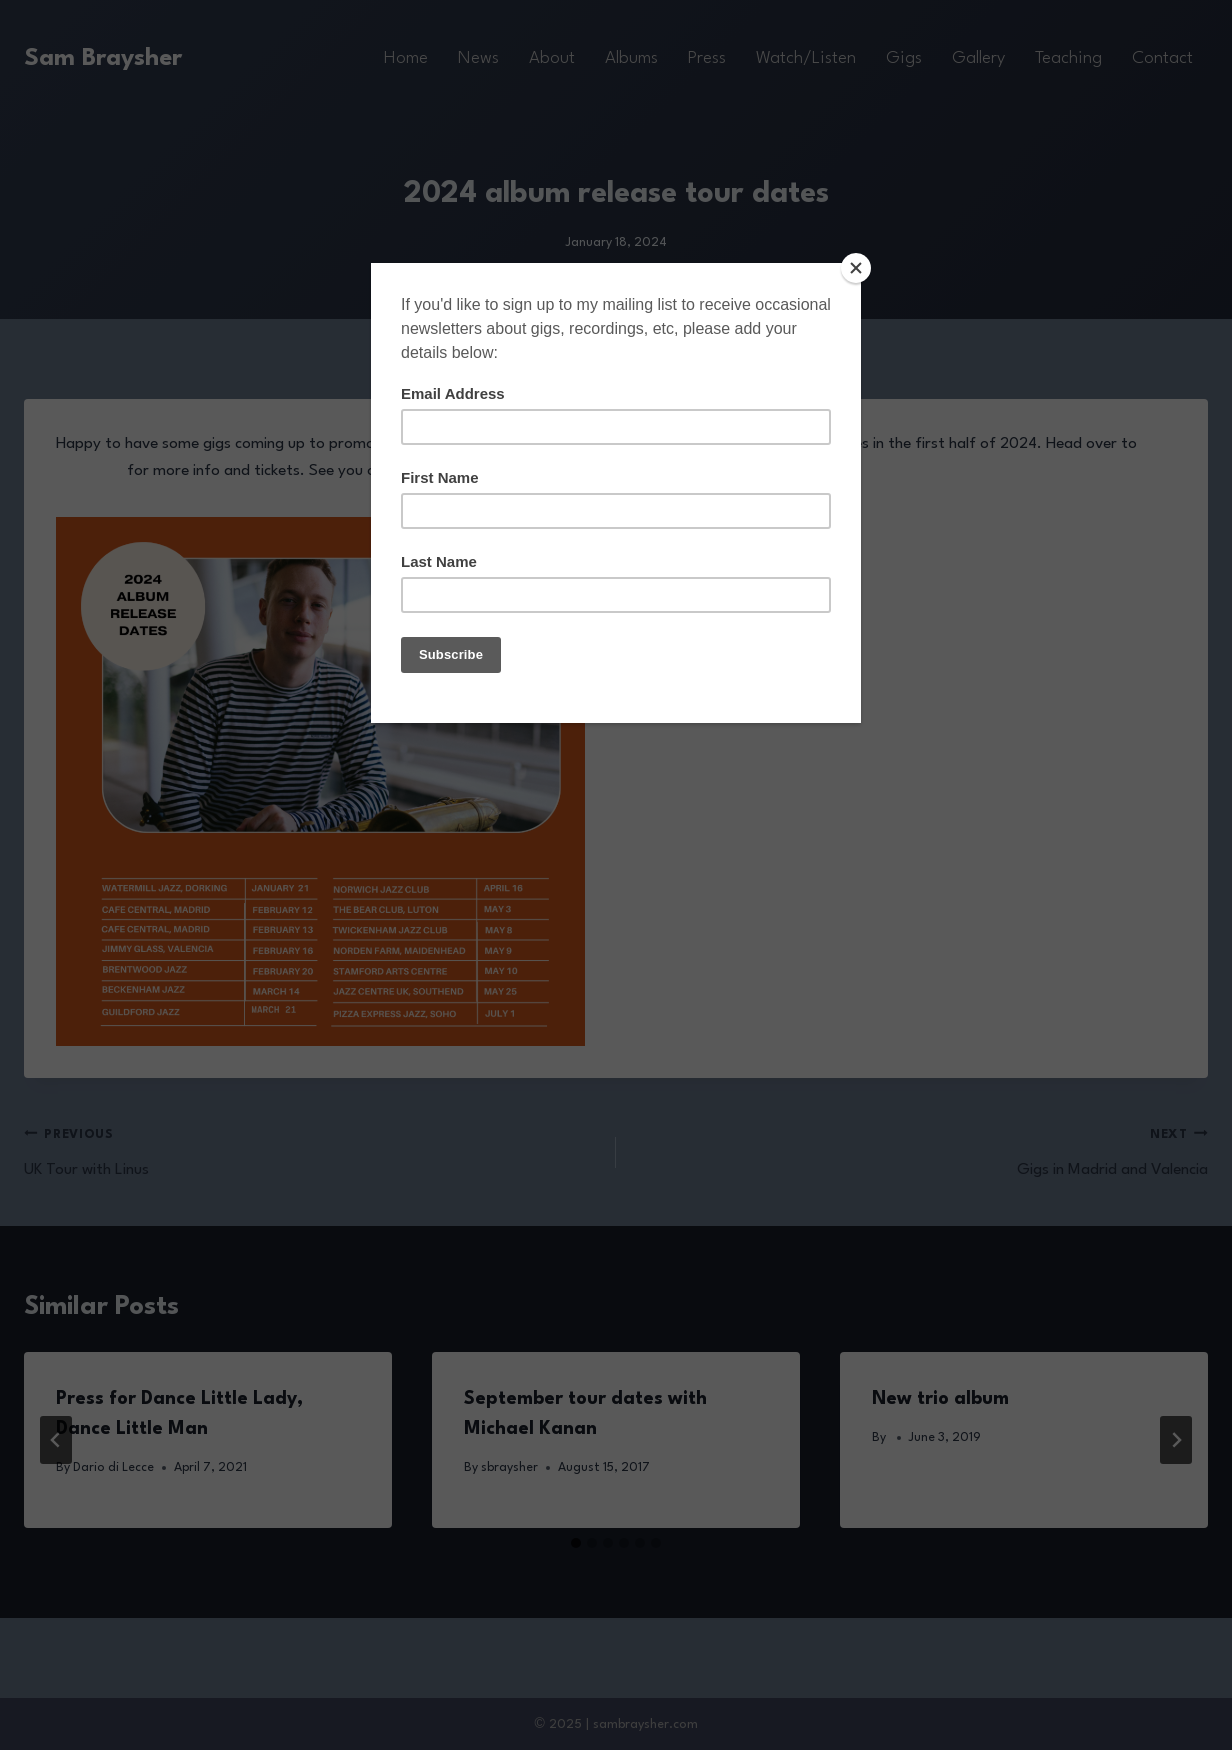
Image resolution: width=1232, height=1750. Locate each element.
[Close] (856, 268)
